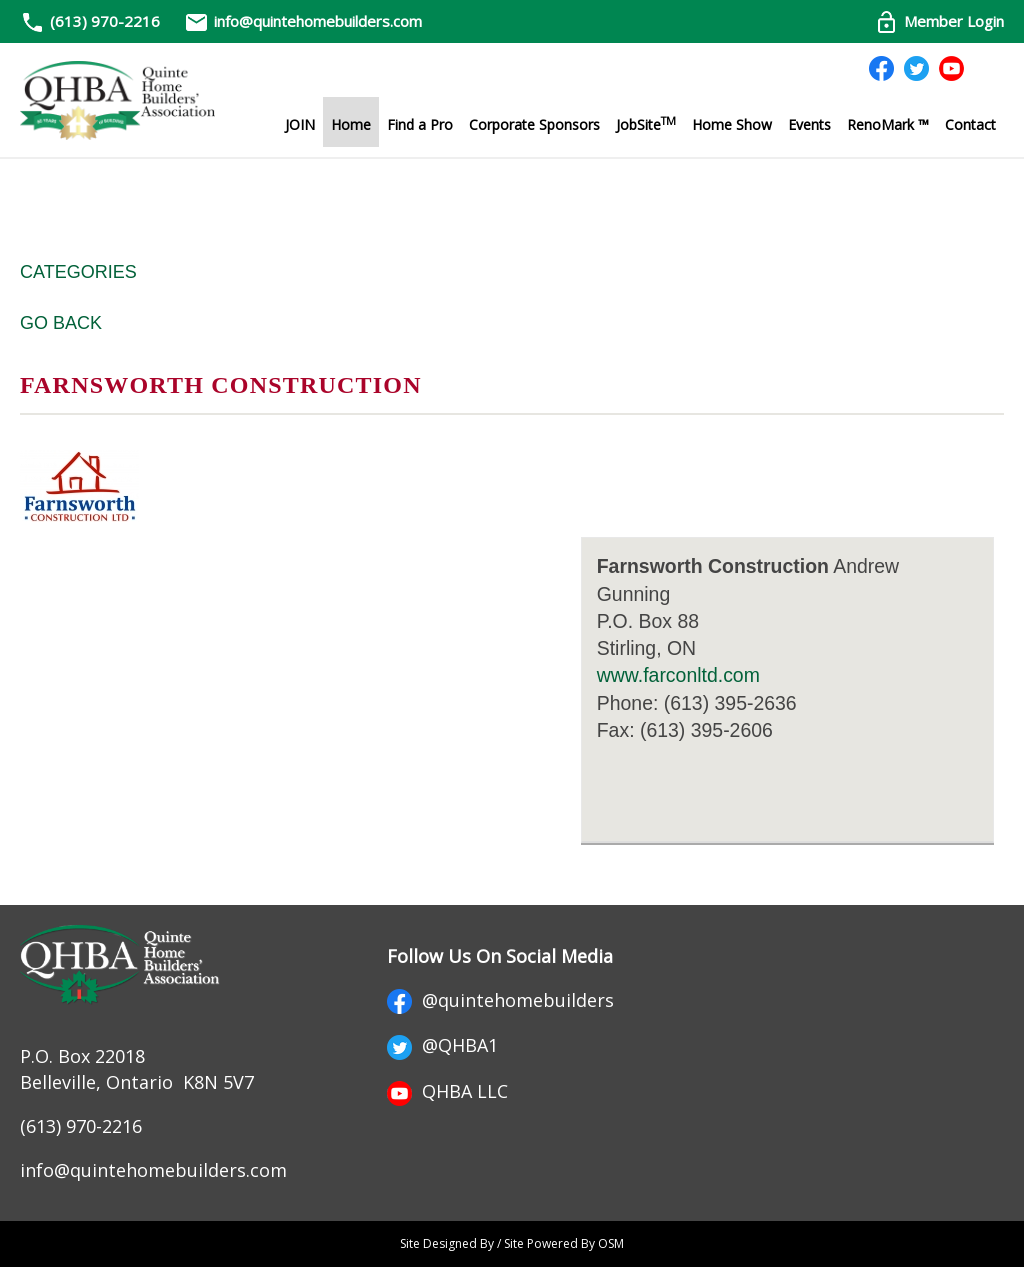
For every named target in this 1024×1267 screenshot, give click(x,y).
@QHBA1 (442, 1045)
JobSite (646, 124)
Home (351, 124)
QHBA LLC (447, 1091)
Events (809, 124)
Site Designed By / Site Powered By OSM (512, 1243)
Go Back (61, 323)
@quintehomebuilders (500, 1000)
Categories (78, 272)
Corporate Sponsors (534, 124)
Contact (970, 124)
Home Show (732, 124)
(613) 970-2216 (105, 21)
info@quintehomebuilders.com (303, 21)
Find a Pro (420, 124)
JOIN (300, 124)
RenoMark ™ (888, 124)
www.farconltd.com (678, 675)
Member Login (939, 21)
